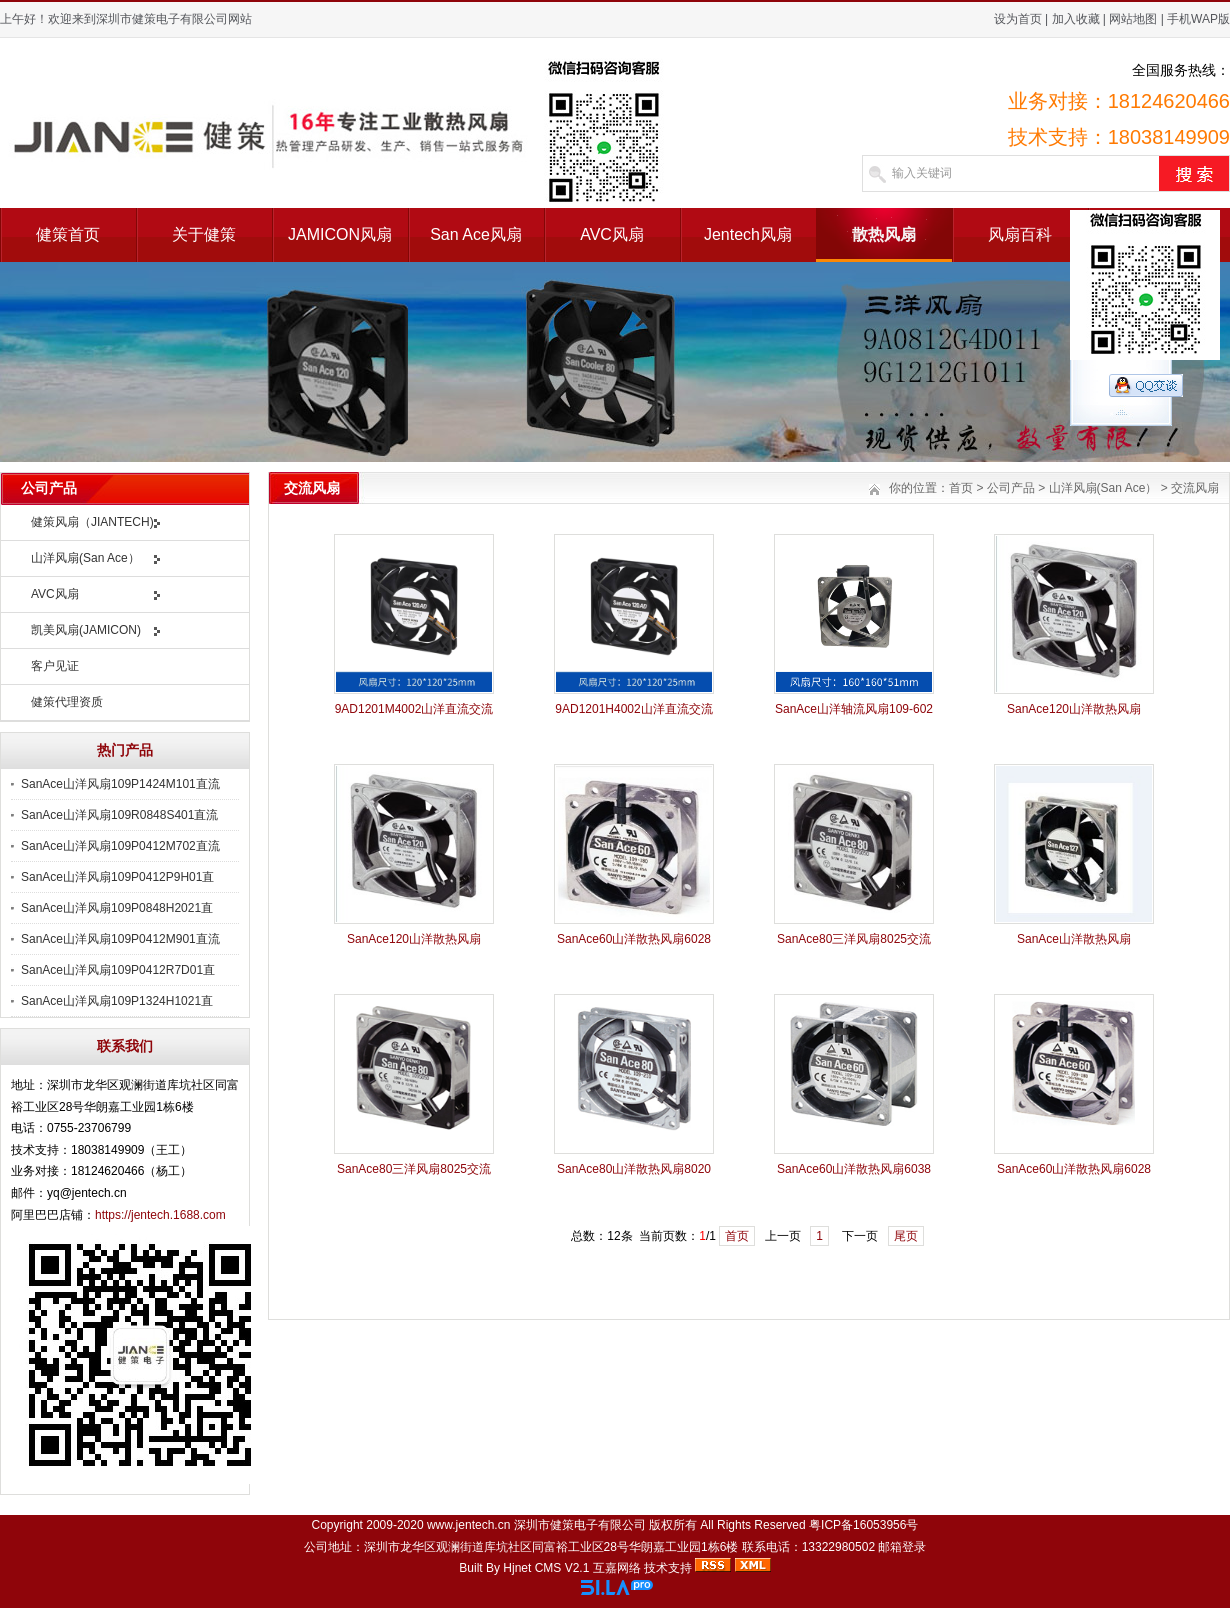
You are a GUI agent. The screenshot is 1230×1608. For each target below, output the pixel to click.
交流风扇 (1195, 488)
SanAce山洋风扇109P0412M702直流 (120, 846)
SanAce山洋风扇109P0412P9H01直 (117, 877)
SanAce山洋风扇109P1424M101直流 (120, 784)
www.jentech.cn (468, 1525)
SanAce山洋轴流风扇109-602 (854, 709)
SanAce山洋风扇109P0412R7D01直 (118, 970)
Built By (481, 1568)
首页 (961, 488)
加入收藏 (1076, 19)
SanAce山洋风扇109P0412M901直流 (120, 939)
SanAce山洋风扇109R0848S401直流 (119, 815)
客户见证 (55, 666)
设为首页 (1018, 19)
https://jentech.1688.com (160, 1215)
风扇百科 (1020, 234)
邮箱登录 (902, 1547)
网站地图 (1133, 19)
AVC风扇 (612, 234)
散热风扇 (884, 234)
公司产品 (1011, 488)
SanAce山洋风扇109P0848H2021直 (117, 908)
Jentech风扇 (748, 234)
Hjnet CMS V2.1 (546, 1568)
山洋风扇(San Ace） (85, 558)
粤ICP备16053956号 (863, 1525)
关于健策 (204, 234)
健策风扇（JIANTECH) (92, 522)
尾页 (906, 1236)
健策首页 (68, 234)
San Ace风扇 (476, 234)
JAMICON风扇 (340, 234)
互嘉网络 (617, 1568)
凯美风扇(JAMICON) (86, 630)
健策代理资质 (67, 702)
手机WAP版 (1198, 19)
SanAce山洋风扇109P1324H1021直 (117, 1001)
